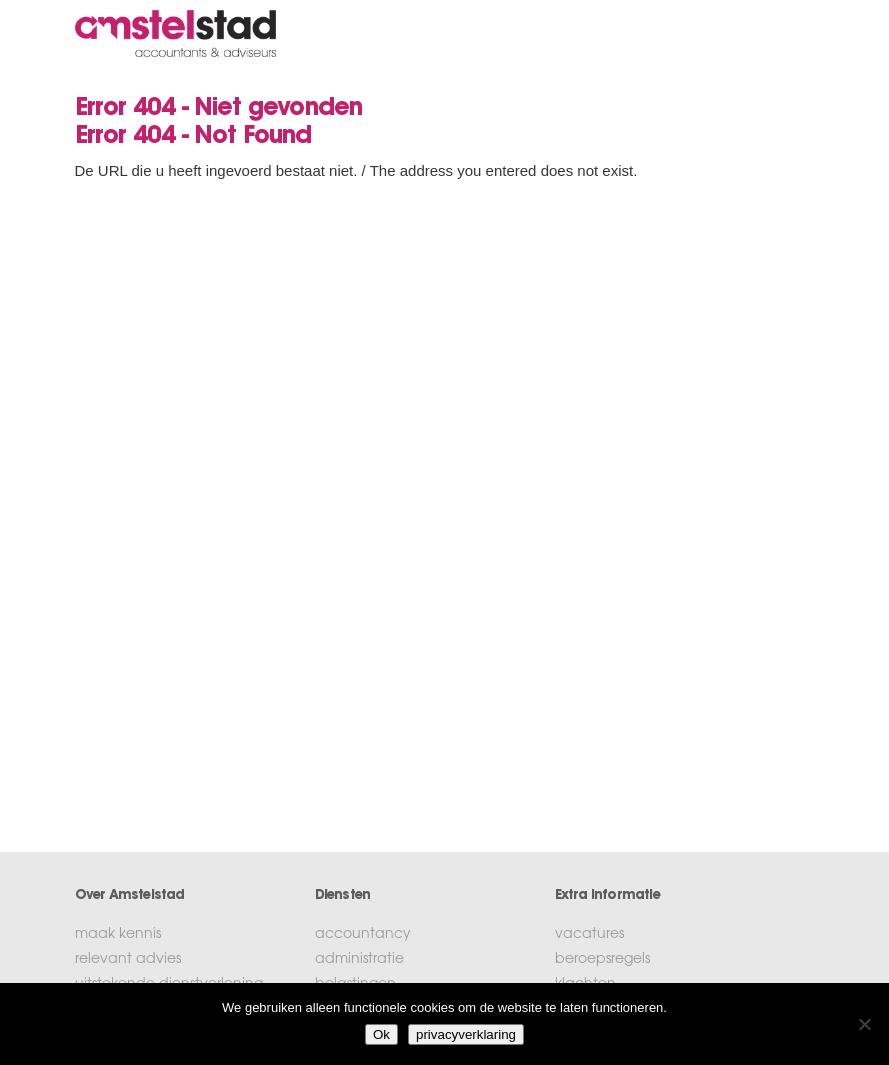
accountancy (363, 935)
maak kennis (118, 935)
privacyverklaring (466, 1034)
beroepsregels (602, 960)
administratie (359, 960)
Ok (381, 1034)
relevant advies (128, 960)
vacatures (589, 935)
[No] (864, 1024)
